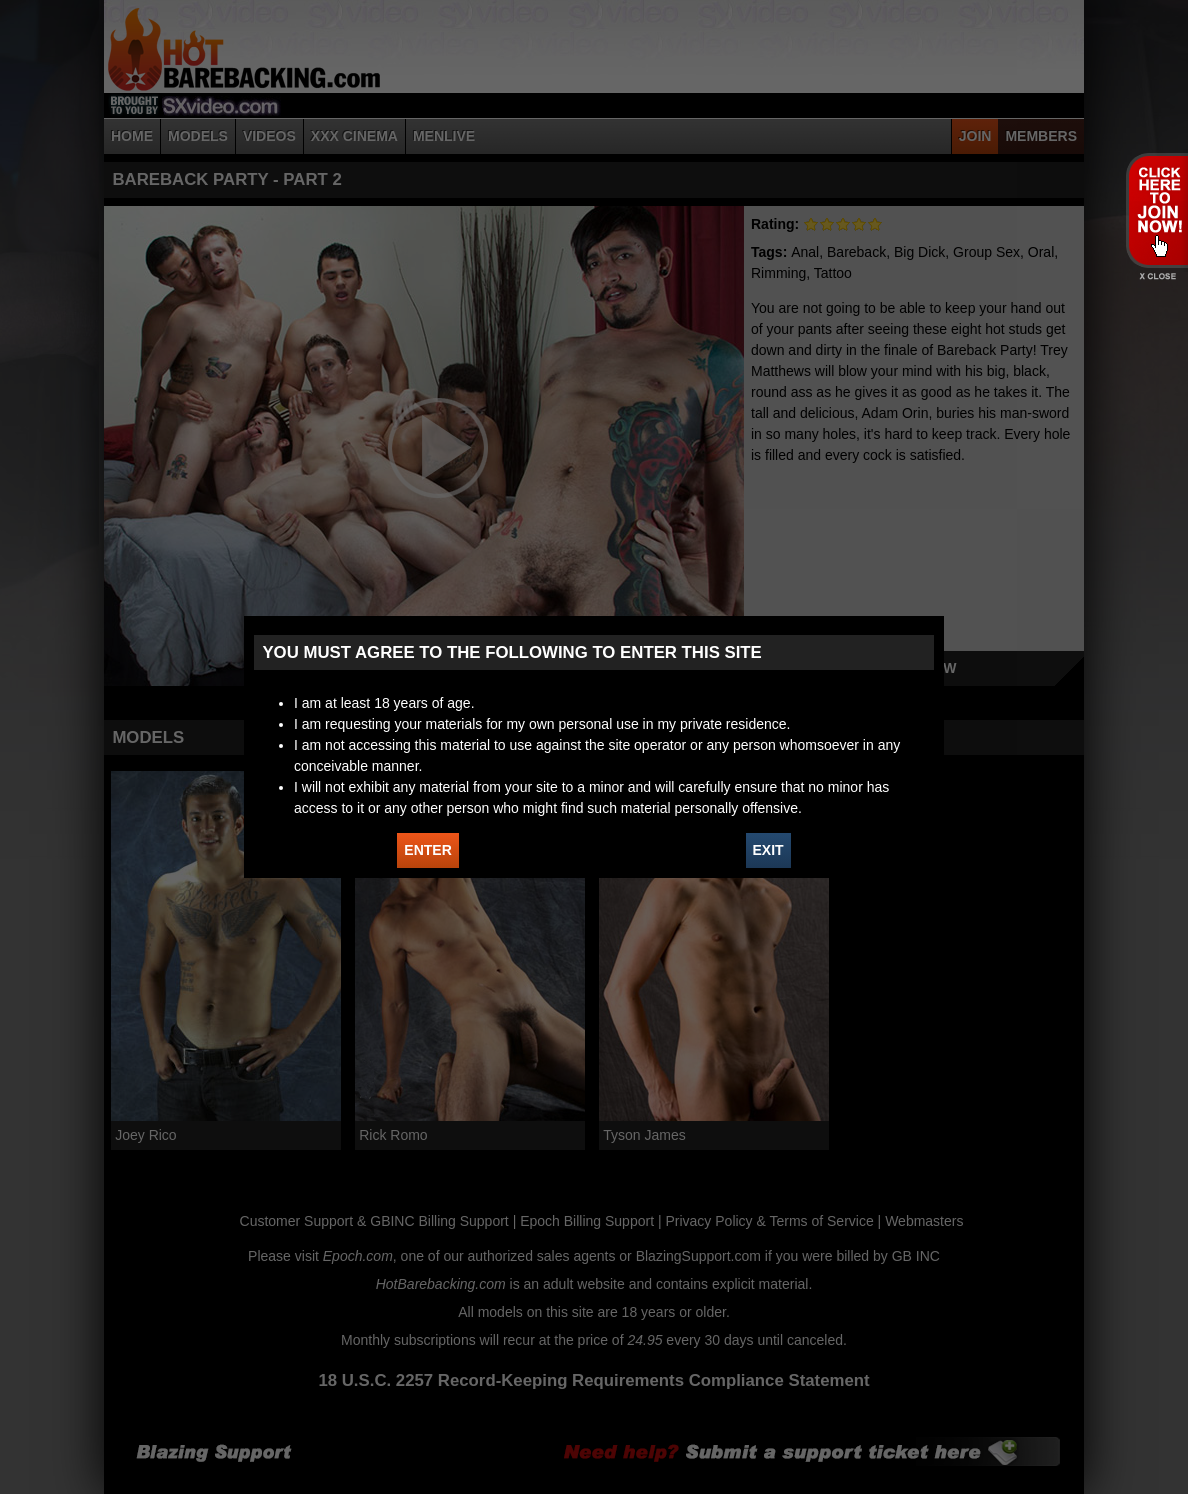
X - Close (1156, 276)
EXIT (768, 850)
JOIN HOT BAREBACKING (1156, 210)
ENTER (427, 850)
